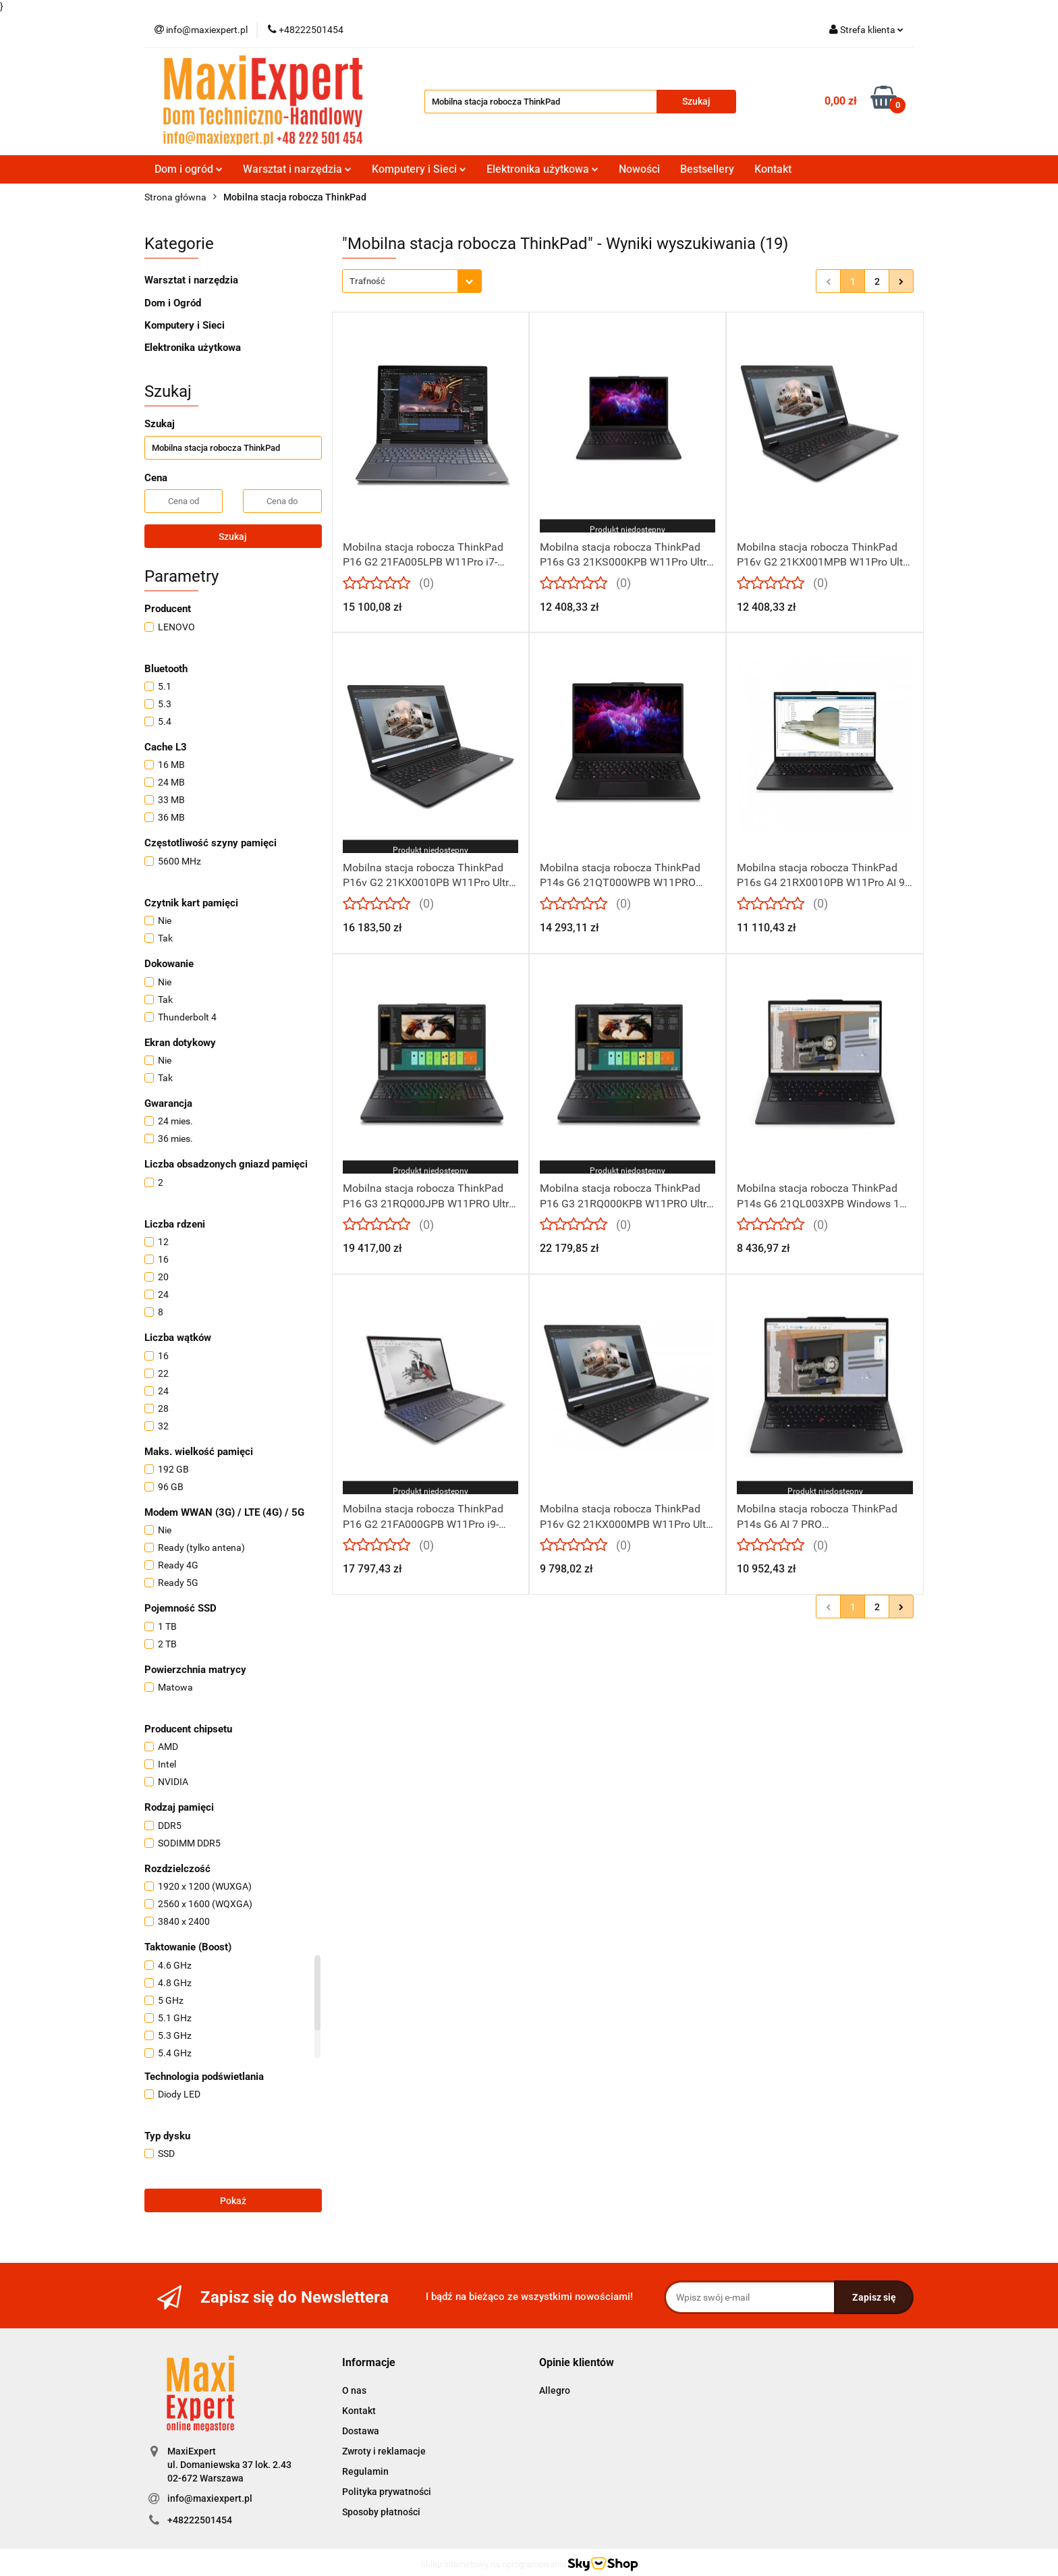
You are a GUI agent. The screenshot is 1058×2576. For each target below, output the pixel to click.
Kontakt (772, 169)
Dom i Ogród (172, 303)
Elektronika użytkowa (542, 169)
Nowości (639, 169)
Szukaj (233, 536)
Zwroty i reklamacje (384, 2451)
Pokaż (233, 2200)
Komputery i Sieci (419, 169)
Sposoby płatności (381, 2511)
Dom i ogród (189, 169)
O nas (354, 2390)
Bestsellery (707, 169)
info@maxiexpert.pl (209, 2498)
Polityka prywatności (386, 2491)
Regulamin (365, 2471)
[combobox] (412, 281)
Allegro (554, 2390)
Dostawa (360, 2431)
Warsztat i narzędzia (297, 169)
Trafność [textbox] (367, 281)
